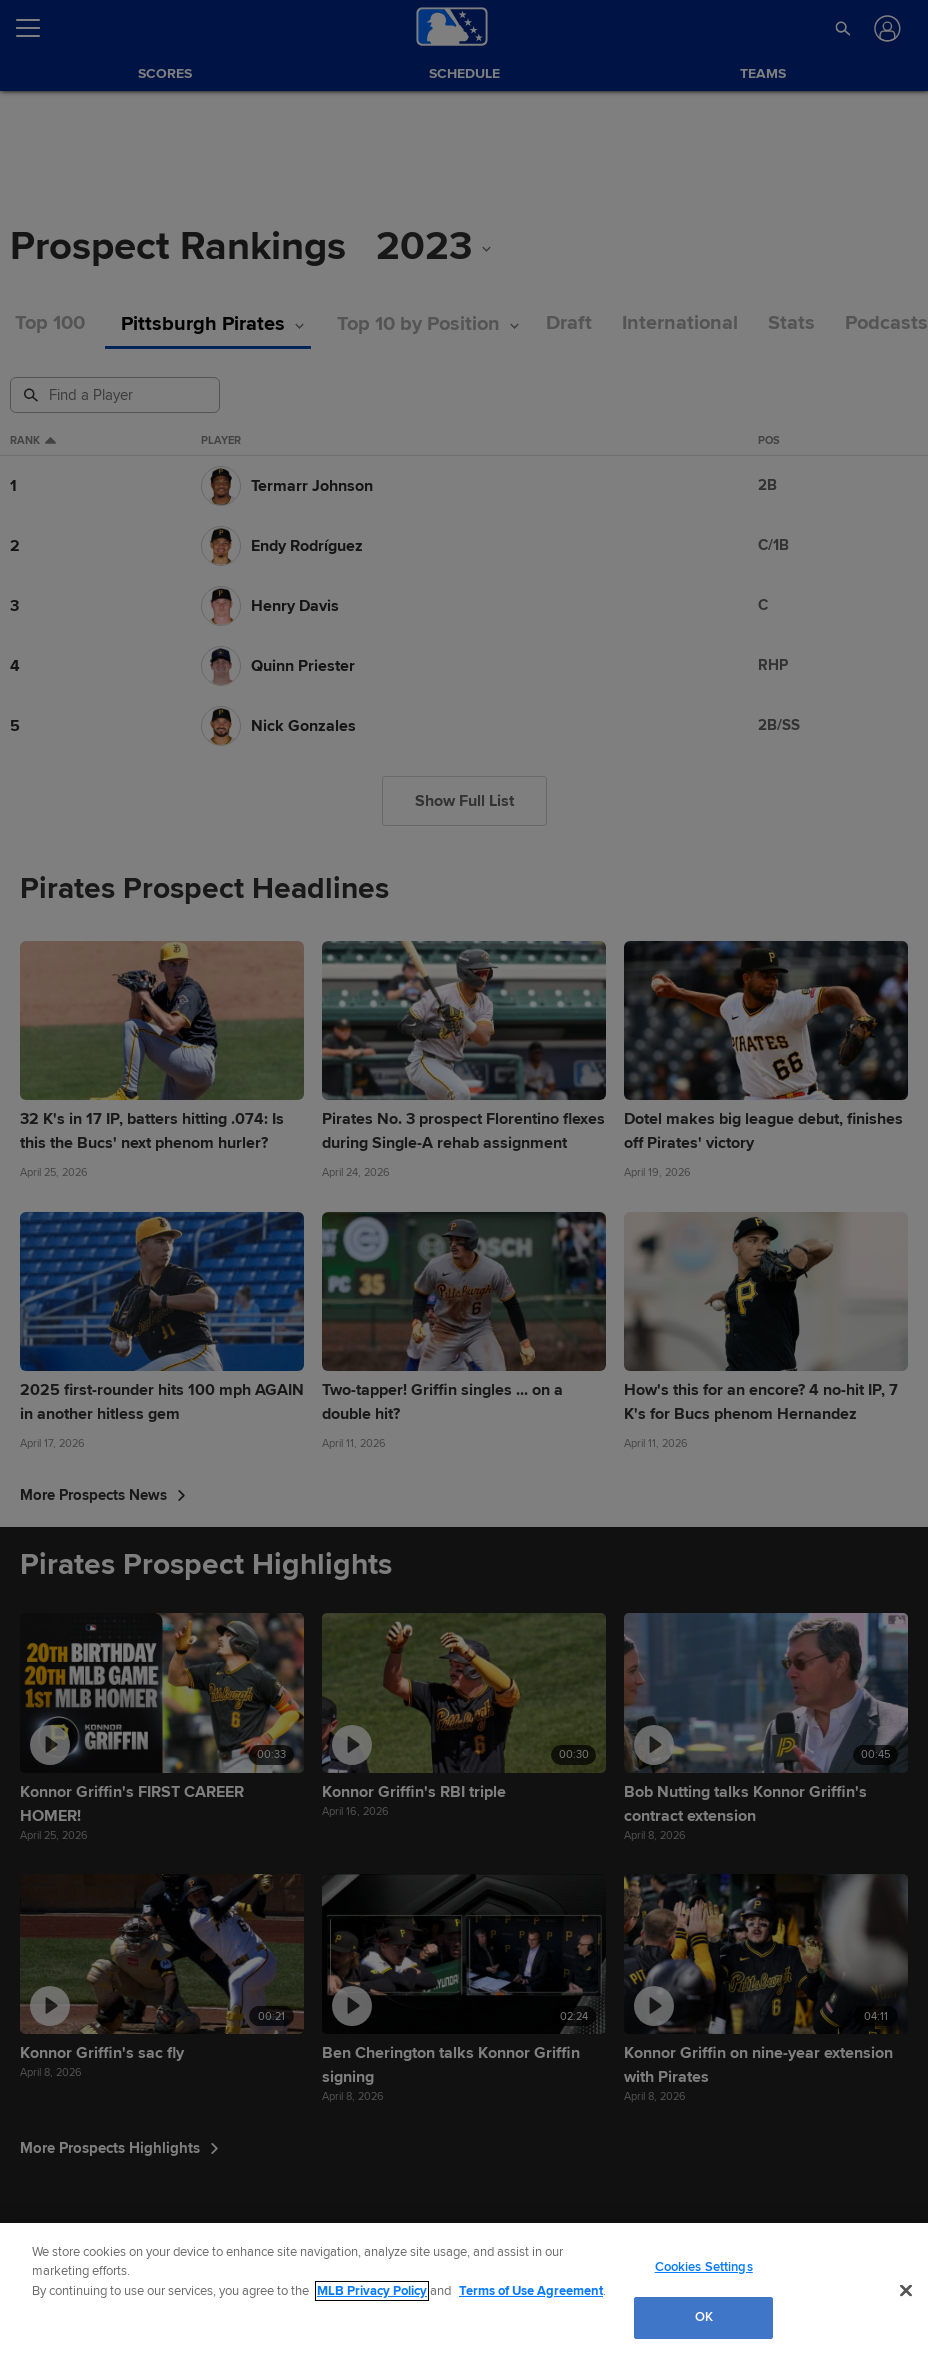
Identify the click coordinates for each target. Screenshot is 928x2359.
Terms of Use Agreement (531, 2291)
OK (704, 2317)
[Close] (906, 2290)
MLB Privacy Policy (372, 2291)
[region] (464, 2291)
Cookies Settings (704, 2267)
